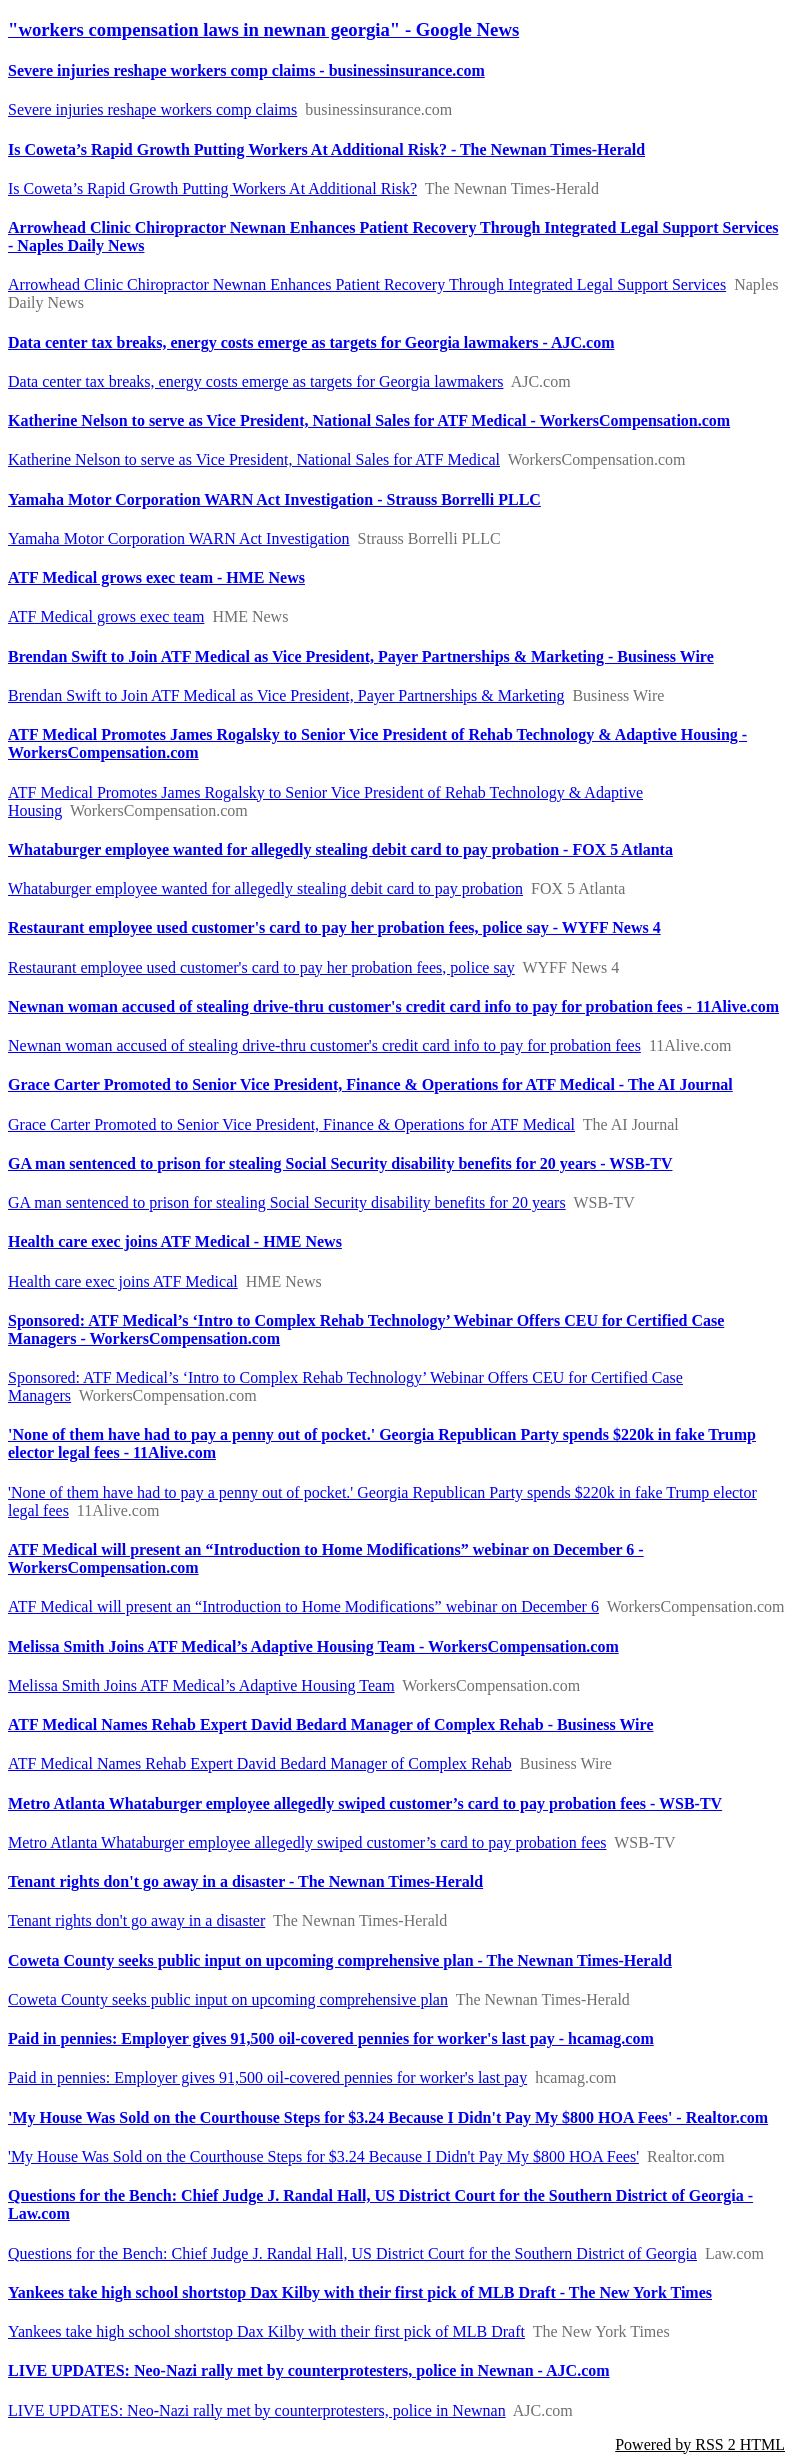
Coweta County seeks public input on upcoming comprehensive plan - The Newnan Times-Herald (340, 1960)
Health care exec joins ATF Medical (123, 1281)
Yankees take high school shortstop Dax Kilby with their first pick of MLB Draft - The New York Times (360, 2292)
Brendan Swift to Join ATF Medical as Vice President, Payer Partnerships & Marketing (286, 695)
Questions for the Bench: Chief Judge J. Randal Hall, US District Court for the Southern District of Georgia (352, 2253)
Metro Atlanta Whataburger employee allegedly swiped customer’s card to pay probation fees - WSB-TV (365, 1803)
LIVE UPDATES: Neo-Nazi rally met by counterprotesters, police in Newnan (257, 2410)
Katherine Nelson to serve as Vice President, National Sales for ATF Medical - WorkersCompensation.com (369, 420)
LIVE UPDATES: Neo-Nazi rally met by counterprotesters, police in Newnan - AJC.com (309, 2370)
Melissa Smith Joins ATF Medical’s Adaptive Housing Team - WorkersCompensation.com (313, 1646)
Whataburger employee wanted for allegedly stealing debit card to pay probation (265, 888)
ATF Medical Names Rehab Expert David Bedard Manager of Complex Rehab (260, 1763)
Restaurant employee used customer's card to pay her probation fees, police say (261, 967)
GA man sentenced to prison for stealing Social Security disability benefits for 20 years (287, 1202)
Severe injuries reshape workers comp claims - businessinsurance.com (246, 70)
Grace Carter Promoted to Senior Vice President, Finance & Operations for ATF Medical (291, 1124)
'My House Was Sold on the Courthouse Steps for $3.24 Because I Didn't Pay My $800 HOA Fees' (323, 2156)
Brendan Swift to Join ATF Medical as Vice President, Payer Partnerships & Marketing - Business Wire (361, 656)
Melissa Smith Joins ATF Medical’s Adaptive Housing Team (201, 1685)
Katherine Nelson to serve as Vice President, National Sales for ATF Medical (254, 459)
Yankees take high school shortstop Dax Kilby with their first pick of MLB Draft (266, 2331)
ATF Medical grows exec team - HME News (156, 577)
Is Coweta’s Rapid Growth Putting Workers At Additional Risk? (212, 188)
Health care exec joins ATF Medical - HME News (175, 1241)
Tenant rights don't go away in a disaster (136, 1920)
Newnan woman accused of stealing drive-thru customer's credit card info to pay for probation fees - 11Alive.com (393, 1006)
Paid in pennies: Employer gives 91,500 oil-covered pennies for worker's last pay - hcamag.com (331, 2038)
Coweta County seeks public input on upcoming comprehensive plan (228, 1999)
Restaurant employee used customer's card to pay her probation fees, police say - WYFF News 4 (334, 927)
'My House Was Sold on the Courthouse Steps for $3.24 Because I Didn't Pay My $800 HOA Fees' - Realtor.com (388, 2117)
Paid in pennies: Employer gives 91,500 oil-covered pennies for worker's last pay (267, 2077)
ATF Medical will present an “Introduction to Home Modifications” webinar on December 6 (303, 1606)
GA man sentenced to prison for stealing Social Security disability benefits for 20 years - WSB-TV (340, 1163)
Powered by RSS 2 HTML (700, 2444)
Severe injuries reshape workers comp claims (152, 109)
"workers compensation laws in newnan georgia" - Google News (263, 29)
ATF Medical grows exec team (106, 616)
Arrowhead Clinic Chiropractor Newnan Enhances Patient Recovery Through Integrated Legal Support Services (367, 284)
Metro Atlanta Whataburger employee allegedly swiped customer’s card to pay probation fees (307, 1842)
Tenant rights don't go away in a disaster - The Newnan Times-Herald (245, 1881)
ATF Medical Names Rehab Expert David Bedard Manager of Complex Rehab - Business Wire (330, 1724)
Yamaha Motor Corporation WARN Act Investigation (179, 538)
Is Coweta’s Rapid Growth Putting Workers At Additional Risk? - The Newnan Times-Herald (326, 149)
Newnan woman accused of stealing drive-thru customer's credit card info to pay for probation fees (324, 1045)
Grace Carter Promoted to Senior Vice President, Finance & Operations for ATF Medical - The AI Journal (370, 1084)
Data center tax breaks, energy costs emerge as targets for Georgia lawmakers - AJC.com (311, 342)
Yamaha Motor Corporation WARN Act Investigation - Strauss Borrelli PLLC (274, 499)
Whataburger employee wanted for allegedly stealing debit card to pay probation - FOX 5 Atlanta (340, 849)
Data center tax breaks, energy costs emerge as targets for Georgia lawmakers (256, 381)
